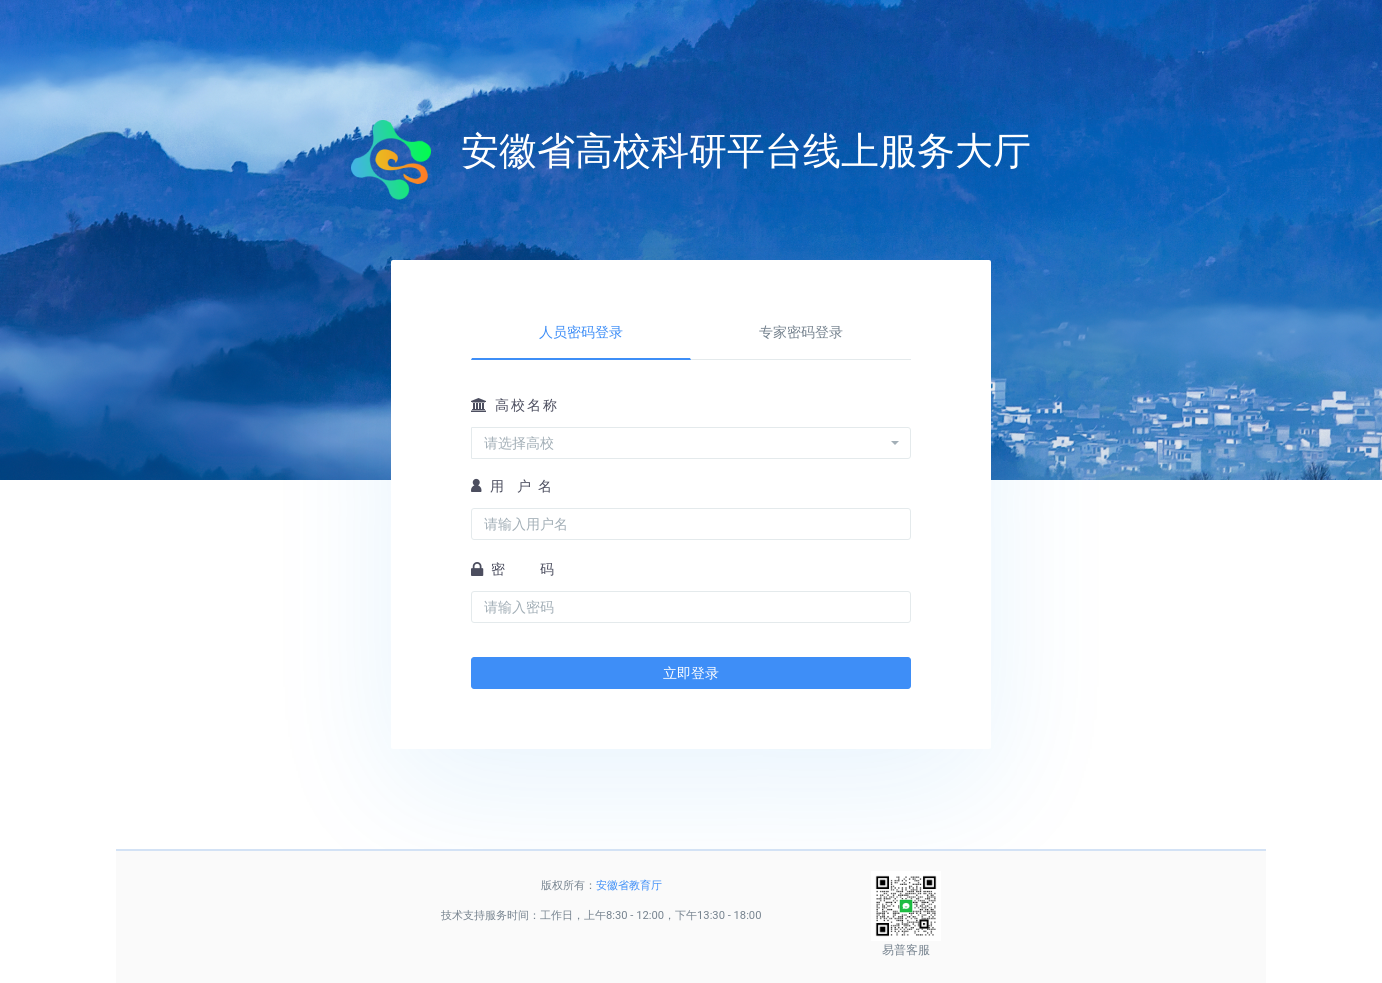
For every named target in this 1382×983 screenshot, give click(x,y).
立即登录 (691, 673)
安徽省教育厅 (629, 885)
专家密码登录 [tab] (801, 332)
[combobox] (691, 443)
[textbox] (685, 443)
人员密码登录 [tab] (581, 332)
